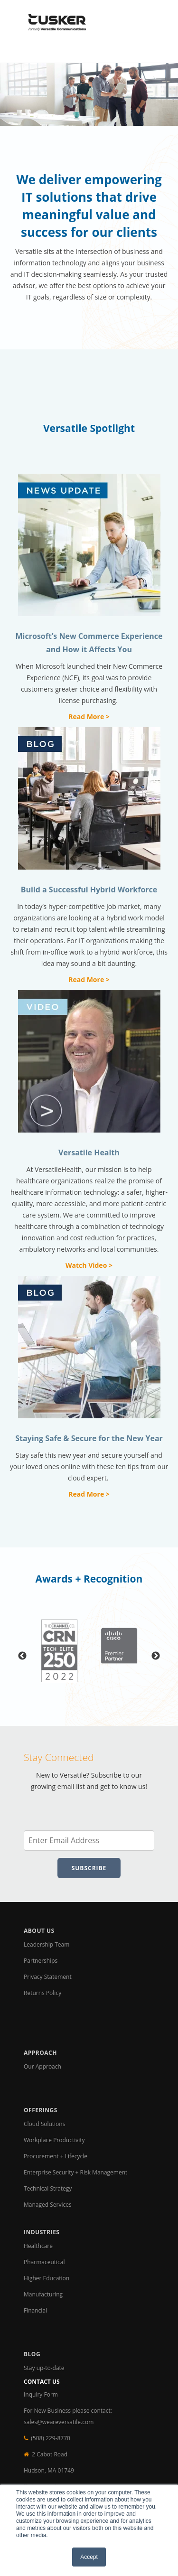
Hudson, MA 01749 (49, 2470)
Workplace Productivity (55, 2140)
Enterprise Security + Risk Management (75, 2172)
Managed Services (48, 2205)
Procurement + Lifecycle (55, 2156)
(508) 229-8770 (50, 2438)
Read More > (89, 716)
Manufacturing (43, 2294)
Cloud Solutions (44, 2124)
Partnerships (40, 1961)
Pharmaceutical (44, 2262)
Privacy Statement (48, 1977)
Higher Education (46, 2278)
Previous (22, 1656)
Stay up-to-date (44, 2368)
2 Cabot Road (49, 2454)
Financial (35, 2310)
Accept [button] (89, 2557)
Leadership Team (46, 1944)
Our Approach (42, 2066)
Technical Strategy (48, 2188)
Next (155, 1656)
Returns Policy (42, 1993)
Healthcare (38, 2246)
